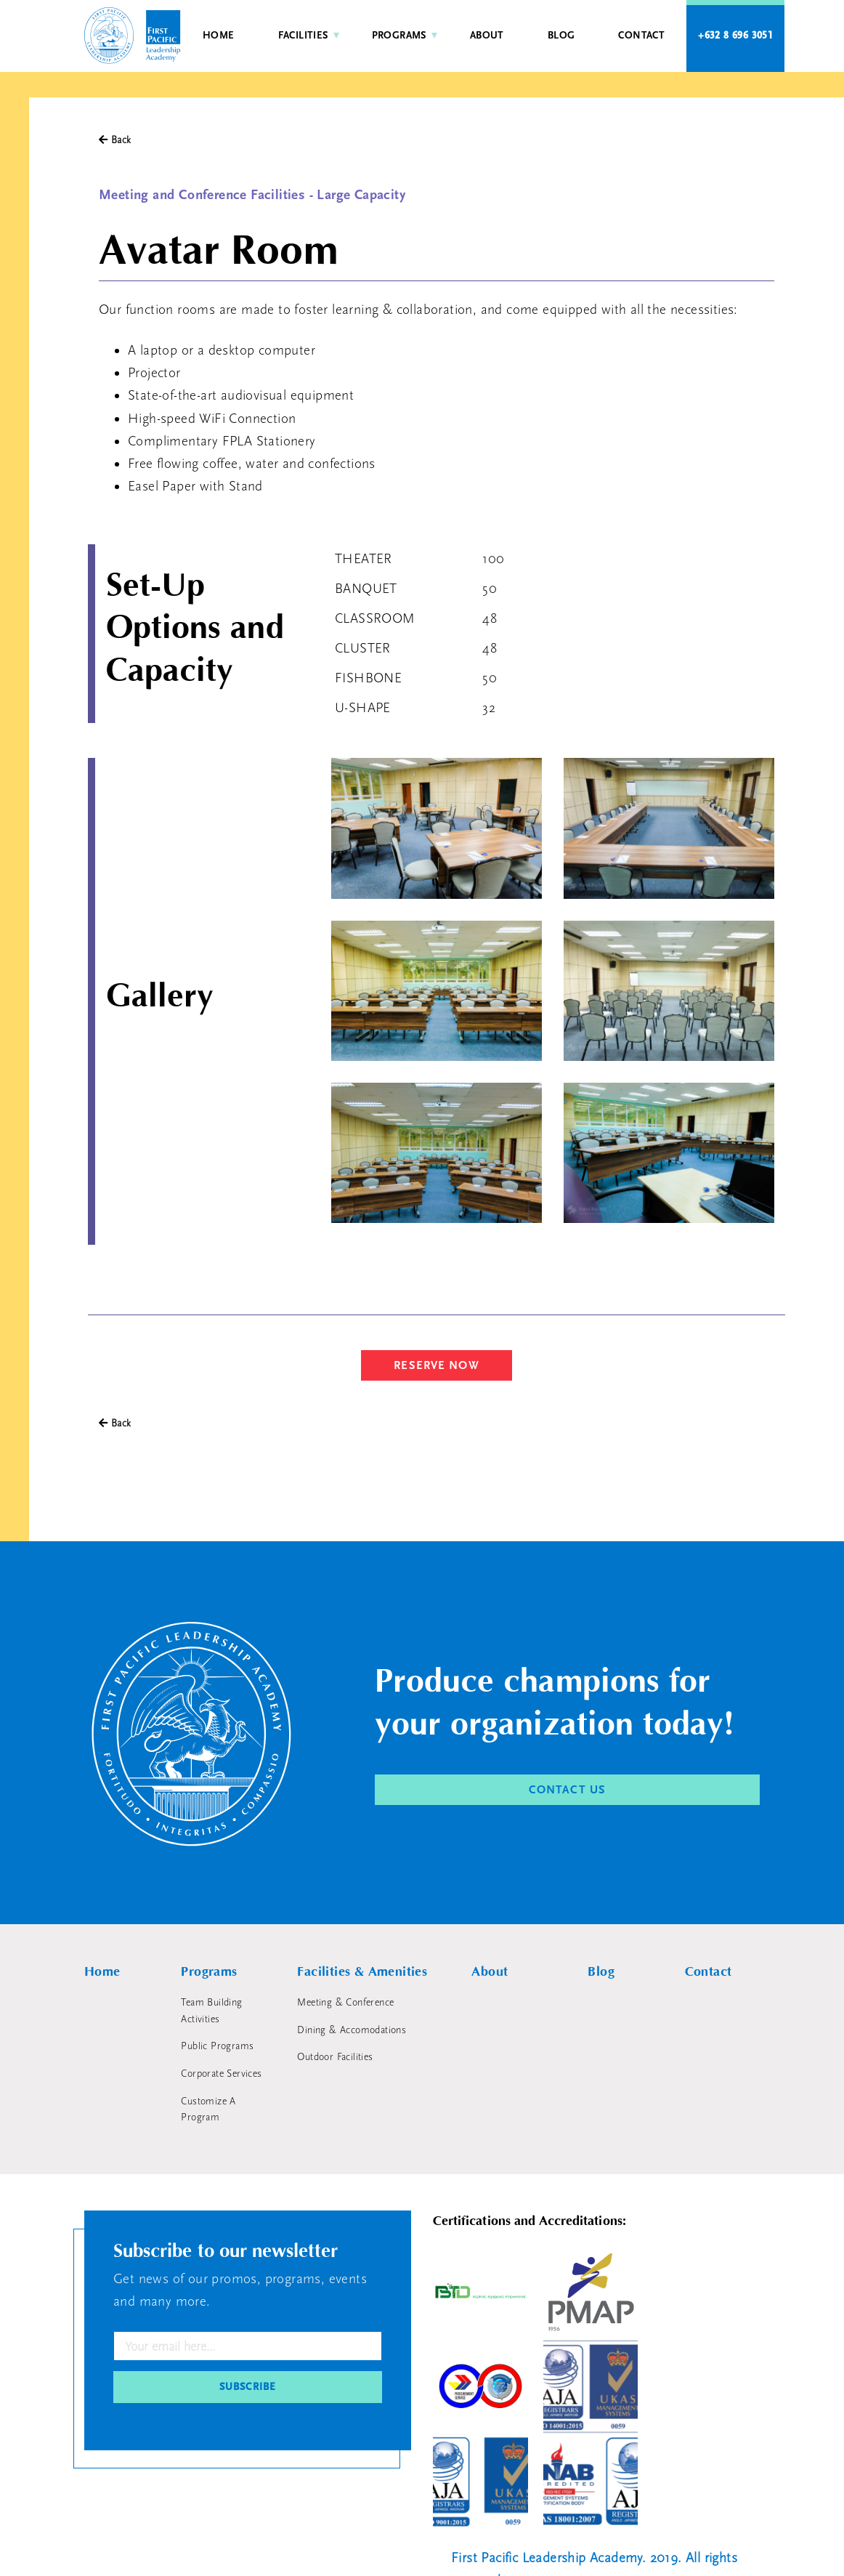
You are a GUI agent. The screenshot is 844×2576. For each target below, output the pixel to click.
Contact (641, 35)
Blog (561, 35)
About (487, 35)
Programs (399, 35)
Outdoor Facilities (335, 2057)
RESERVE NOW (436, 1365)
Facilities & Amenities (362, 1971)
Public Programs (217, 2046)
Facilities (303, 35)
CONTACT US (567, 1789)
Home (219, 35)
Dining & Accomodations (351, 2030)
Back (115, 140)
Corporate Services (221, 2074)
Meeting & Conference (345, 2002)
